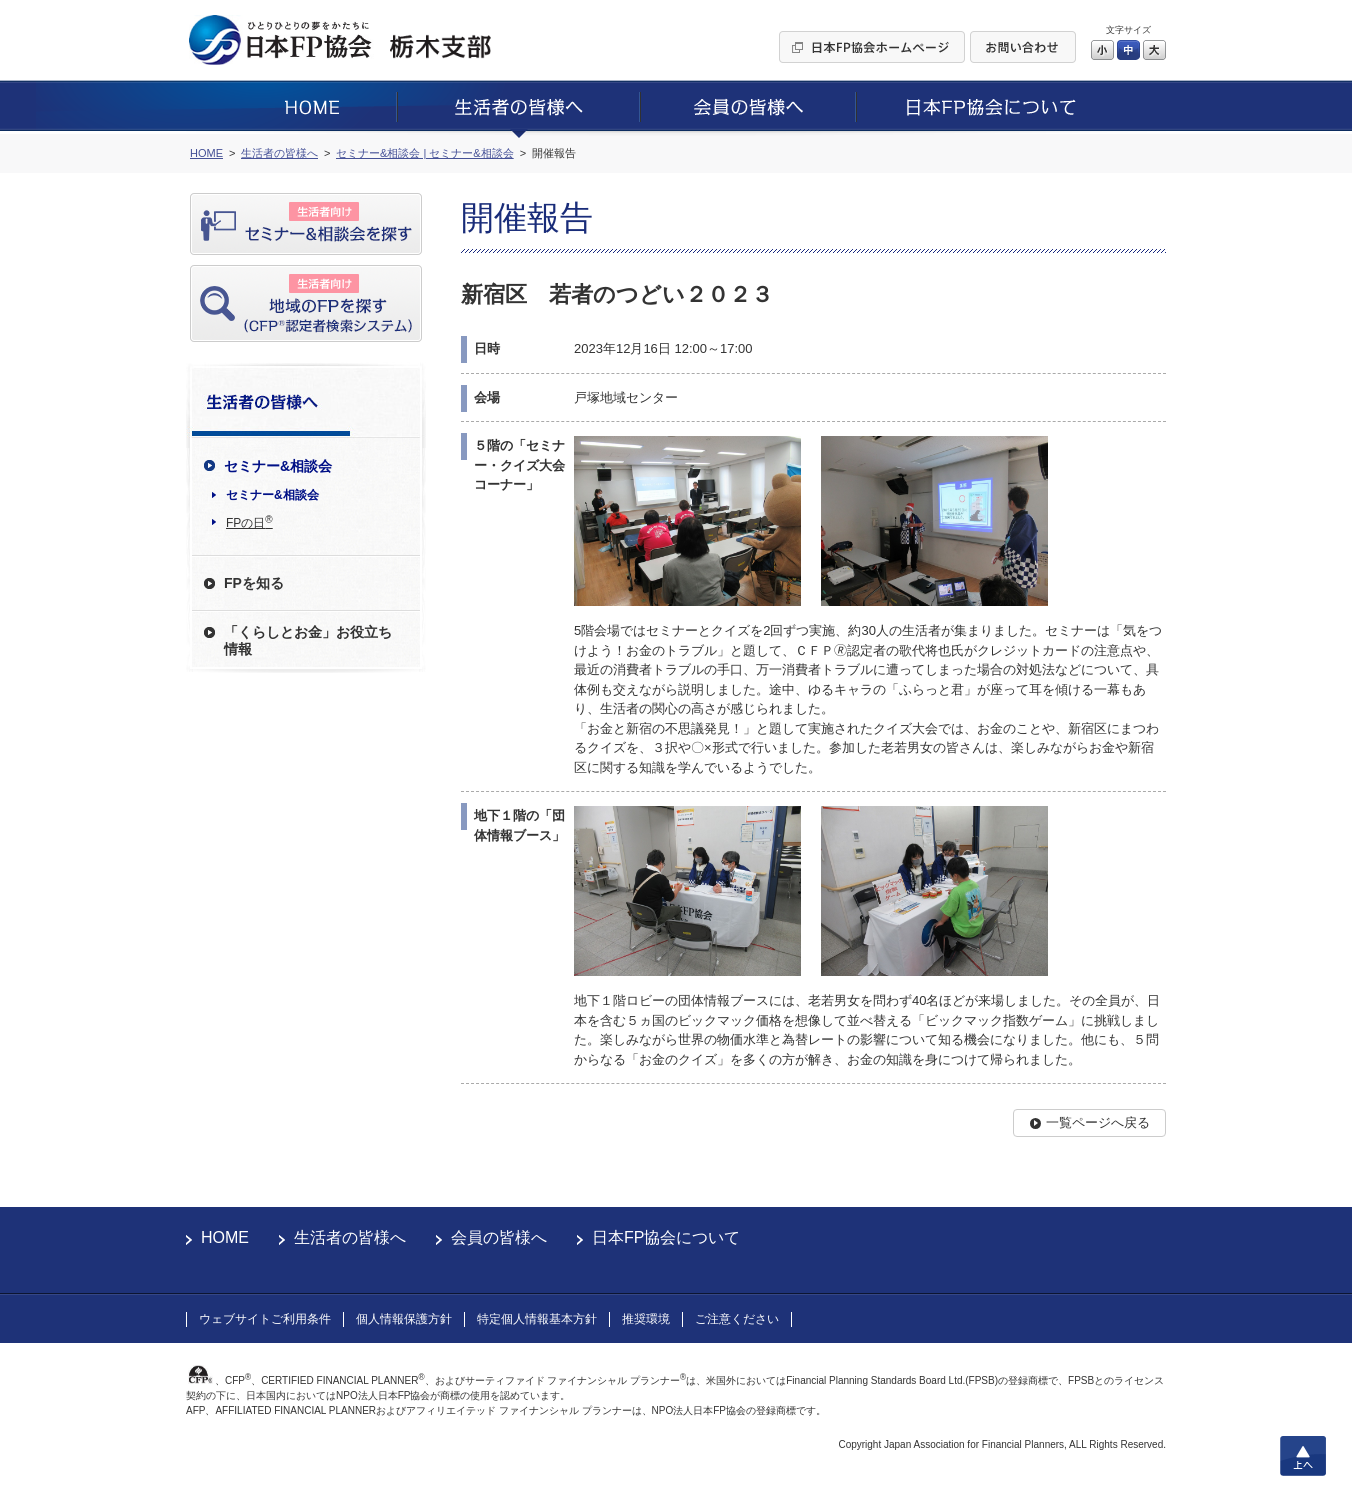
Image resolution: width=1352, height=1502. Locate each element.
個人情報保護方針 (404, 1319)
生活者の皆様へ (350, 1237)
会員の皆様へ (499, 1237)
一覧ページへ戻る (1098, 1122)
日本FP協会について (666, 1237)
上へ (1303, 1456)
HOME (225, 1237)
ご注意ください (737, 1319)
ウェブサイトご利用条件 (265, 1319)
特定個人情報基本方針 (537, 1319)
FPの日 (249, 522)
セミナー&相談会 (272, 495)
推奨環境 (646, 1319)
